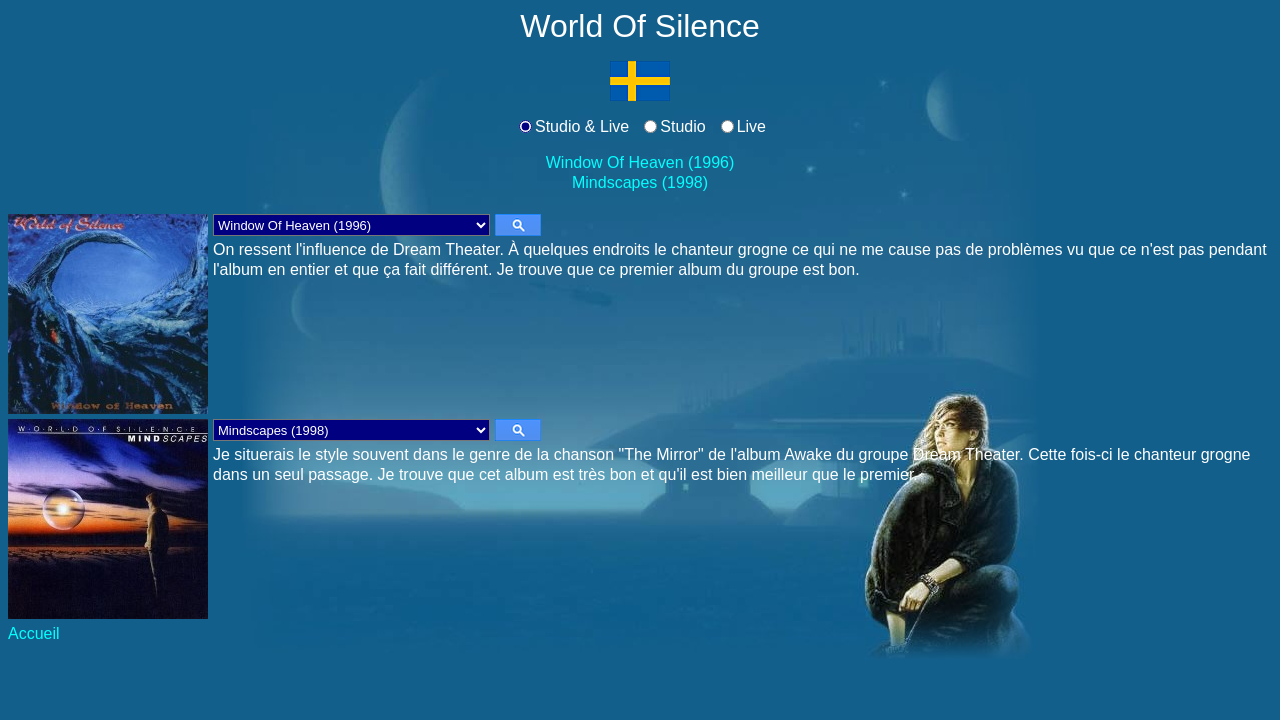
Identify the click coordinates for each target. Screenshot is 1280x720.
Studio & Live (582, 126)
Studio (682, 126)
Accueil (34, 633)
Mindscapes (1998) (640, 182)
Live (751, 126)
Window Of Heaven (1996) (640, 162)
